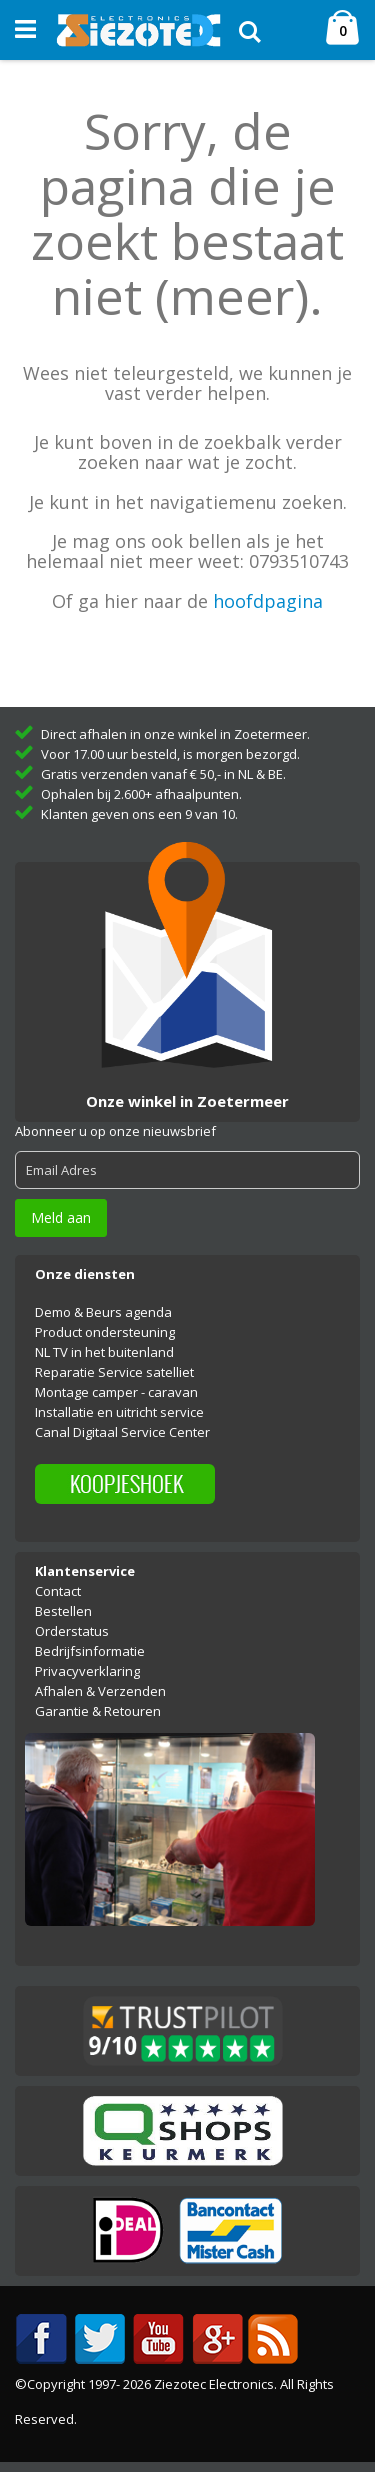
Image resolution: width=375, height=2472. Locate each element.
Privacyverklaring (87, 1671)
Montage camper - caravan (116, 1392)
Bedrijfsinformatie (90, 1651)
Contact (58, 1591)
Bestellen (63, 1611)
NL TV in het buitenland (104, 1352)
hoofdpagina (268, 601)
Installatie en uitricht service (119, 1412)
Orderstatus (72, 1631)
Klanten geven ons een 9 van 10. (139, 814)
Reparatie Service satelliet (114, 1372)
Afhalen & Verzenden (100, 1691)
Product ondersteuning (105, 1332)
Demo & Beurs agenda (103, 1312)
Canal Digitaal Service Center (122, 1432)
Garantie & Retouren (98, 1711)
